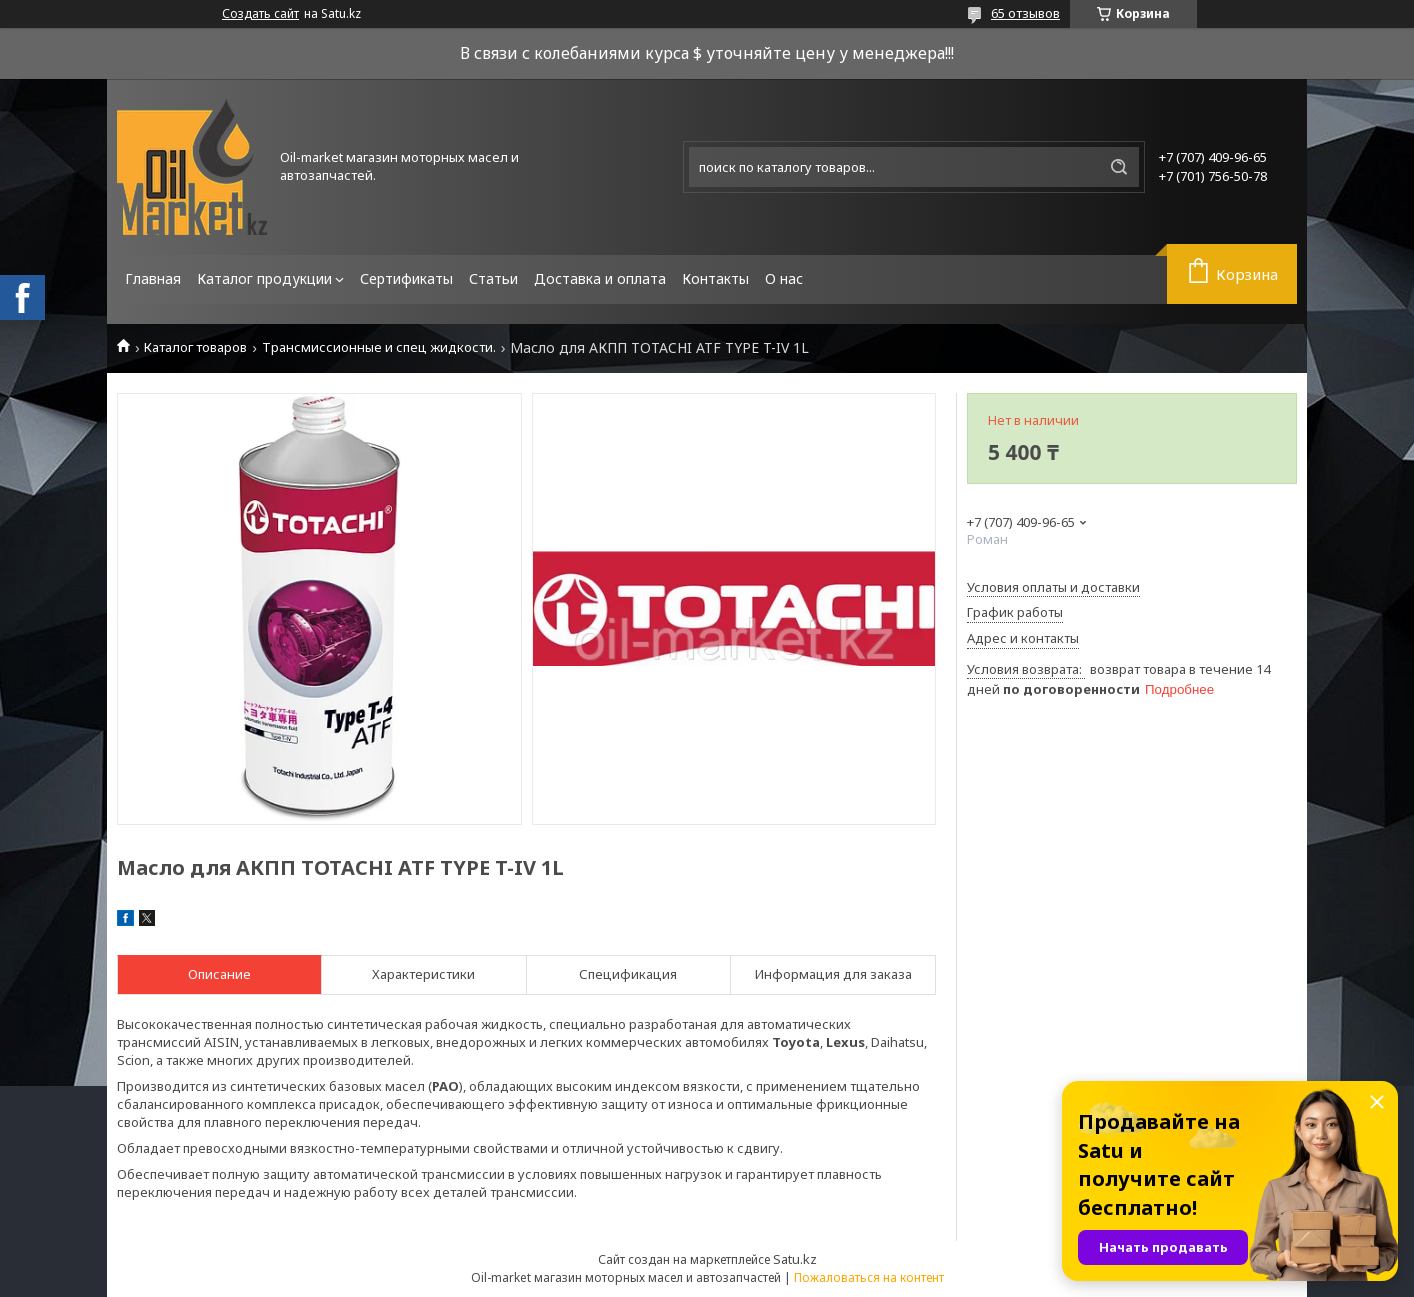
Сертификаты (406, 278)
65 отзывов (1025, 13)
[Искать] (1119, 167)
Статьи (493, 278)
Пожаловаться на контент (869, 1277)
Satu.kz (795, 1259)
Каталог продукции (264, 278)
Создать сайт (260, 14)
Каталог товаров (195, 347)
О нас (784, 278)
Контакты (715, 278)
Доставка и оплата (600, 278)
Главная (153, 278)
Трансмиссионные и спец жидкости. (379, 347)
